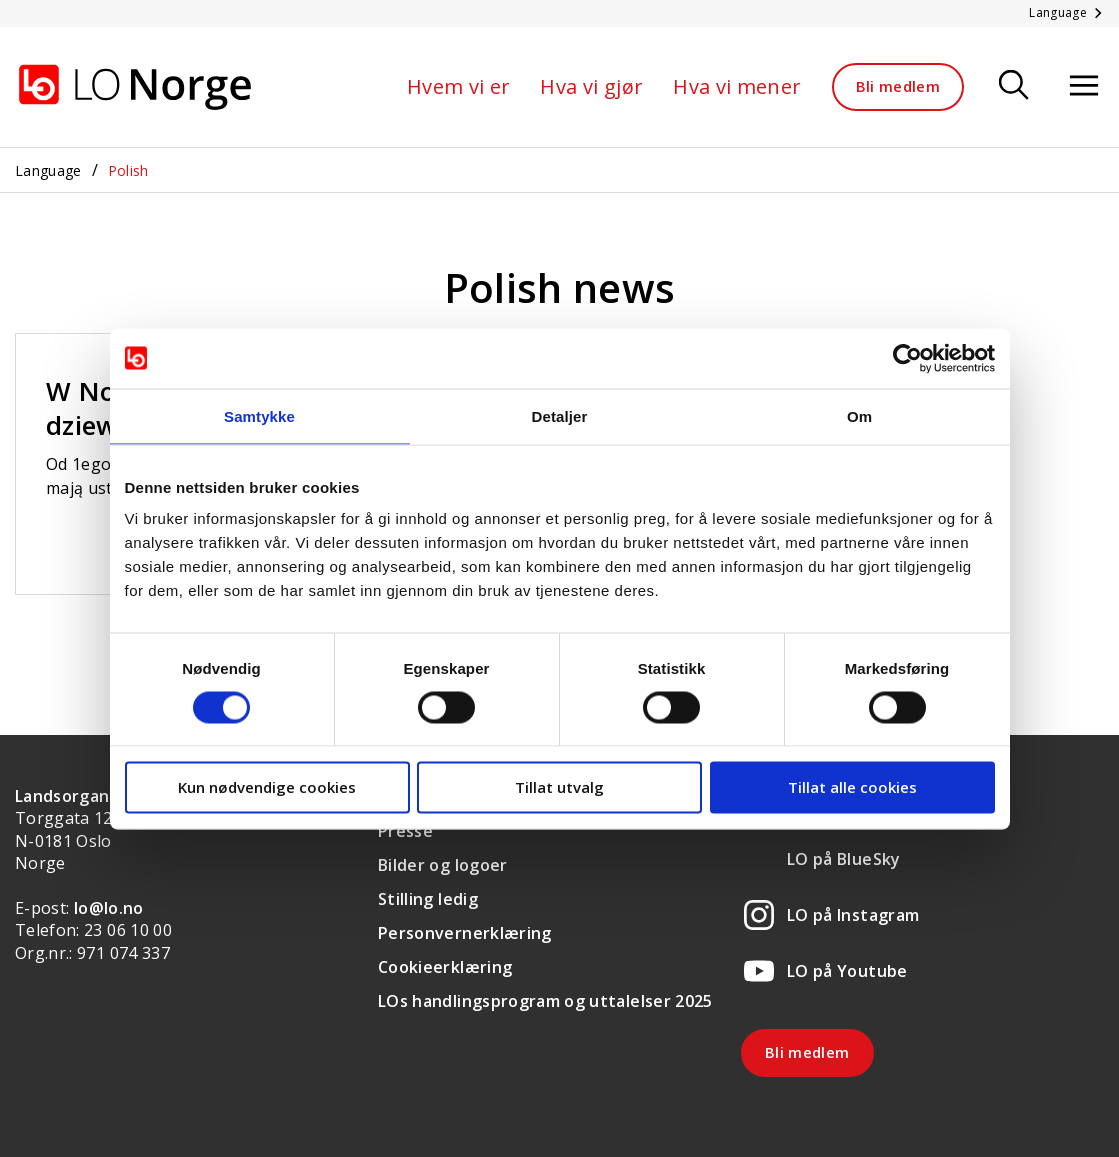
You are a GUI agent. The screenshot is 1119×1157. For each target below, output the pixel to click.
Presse (405, 831)
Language (48, 170)
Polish (128, 170)
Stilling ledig (428, 899)
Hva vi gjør (591, 86)
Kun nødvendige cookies (267, 787)
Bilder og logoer (443, 865)
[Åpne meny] (1084, 86)
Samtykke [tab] (259, 415)
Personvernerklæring (465, 933)
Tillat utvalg (559, 787)
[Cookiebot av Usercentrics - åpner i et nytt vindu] (907, 358)
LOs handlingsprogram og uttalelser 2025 (545, 1001)
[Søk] (1014, 86)
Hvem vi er (459, 86)
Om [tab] (859, 415)
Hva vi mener (737, 86)
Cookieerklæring (445, 967)
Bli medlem (898, 86)
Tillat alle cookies (852, 787)
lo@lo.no (109, 908)
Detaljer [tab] (560, 415)
